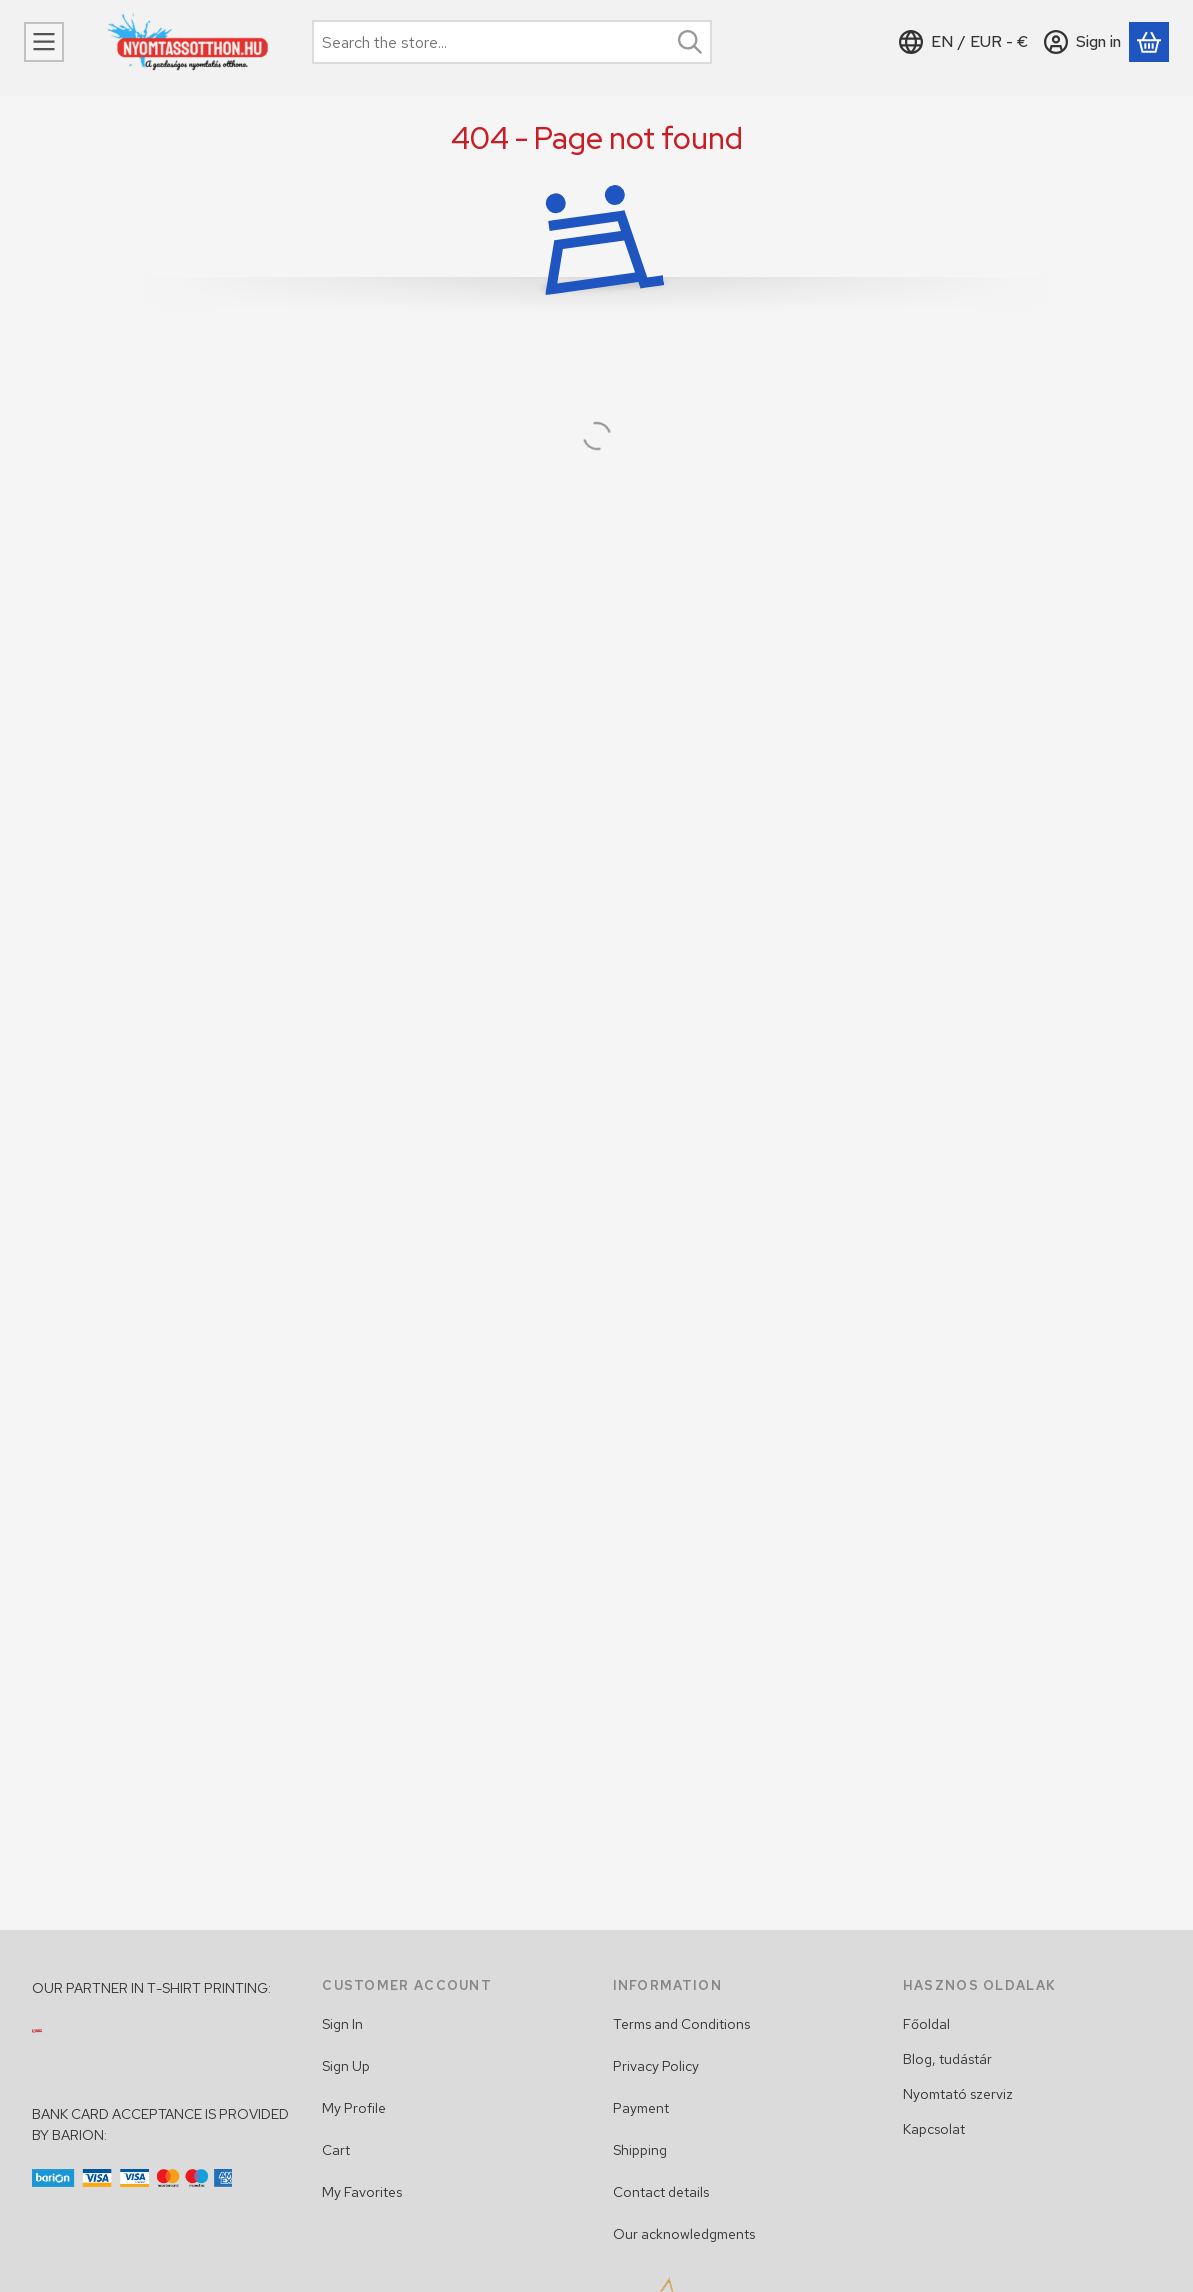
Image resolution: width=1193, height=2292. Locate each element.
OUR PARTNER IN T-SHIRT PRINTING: (151, 1988)
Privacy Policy (656, 2066)
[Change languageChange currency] (963, 42)
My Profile (354, 2108)
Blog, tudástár (947, 2059)
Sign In (342, 2024)
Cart (336, 2150)
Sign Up (346, 2066)
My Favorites (362, 2192)
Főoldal (926, 2024)
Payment (641, 2108)
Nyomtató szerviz (958, 2094)
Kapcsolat (934, 2129)
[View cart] (1149, 42)
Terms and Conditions (681, 2024)
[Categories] (44, 42)
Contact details (661, 2192)
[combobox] (512, 42)
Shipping (640, 2150)
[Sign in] (1082, 42)
